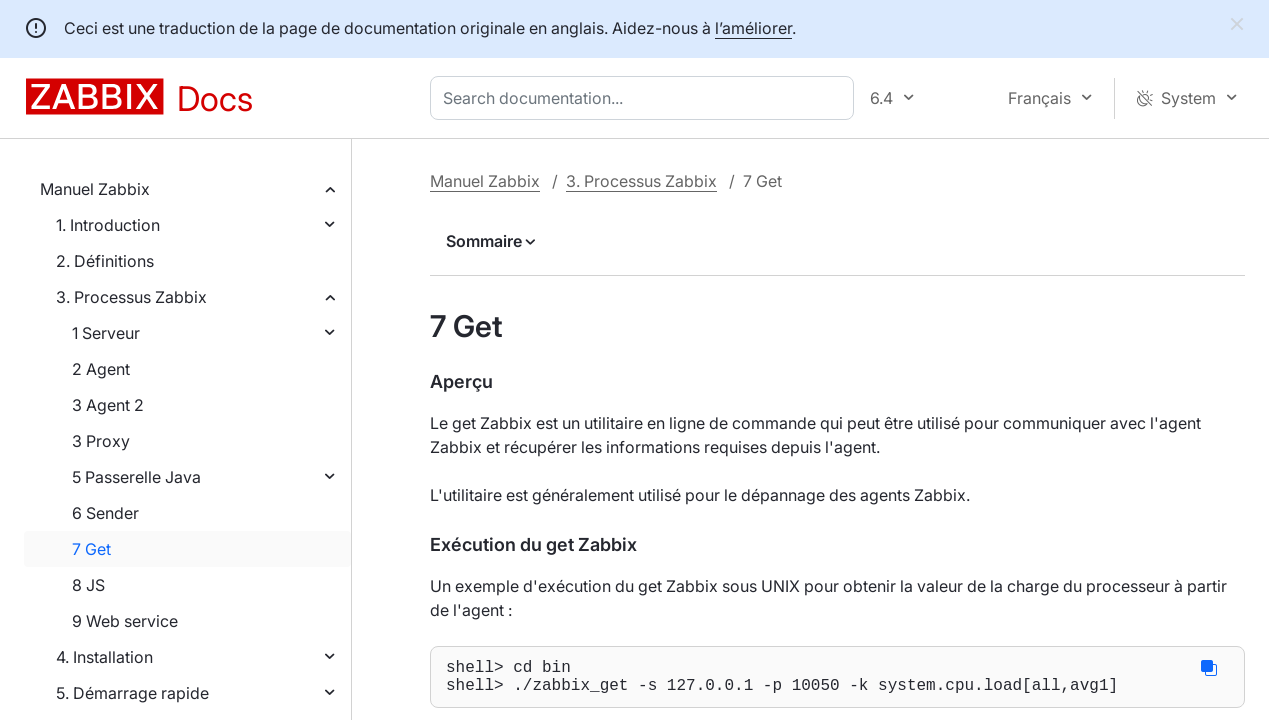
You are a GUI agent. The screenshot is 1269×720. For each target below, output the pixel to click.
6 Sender (105, 513)
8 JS (88, 585)
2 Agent (101, 369)
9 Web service (125, 621)
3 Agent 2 (108, 405)
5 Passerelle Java (136, 477)
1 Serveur (106, 333)
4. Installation (104, 657)
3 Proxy (101, 441)
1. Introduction (108, 225)
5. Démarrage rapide (132, 693)
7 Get (91, 549)
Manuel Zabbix (95, 189)
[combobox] (646, 98)
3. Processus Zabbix (131, 297)
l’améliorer (753, 28)
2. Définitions (105, 261)
